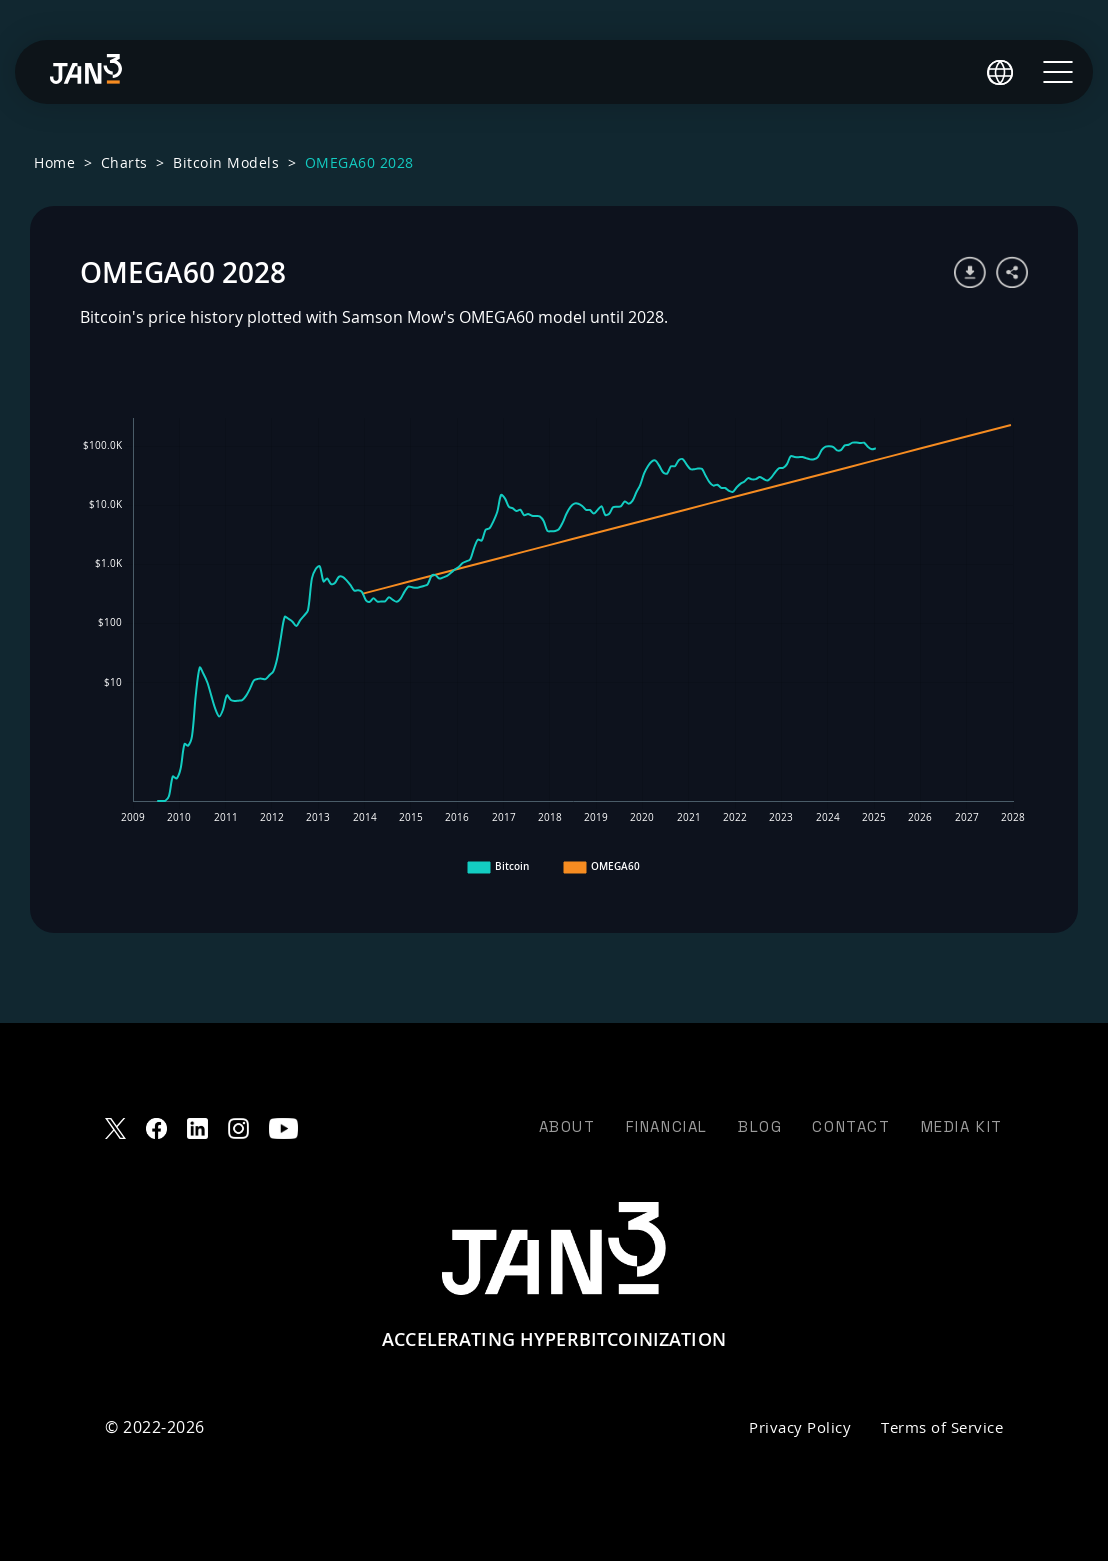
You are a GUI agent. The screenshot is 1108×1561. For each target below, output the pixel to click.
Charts (124, 162)
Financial (667, 1126)
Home (54, 162)
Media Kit (962, 1126)
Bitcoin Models (226, 162)
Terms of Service (942, 1427)
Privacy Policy (800, 1427)
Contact (851, 1126)
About (567, 1126)
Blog (760, 1126)
